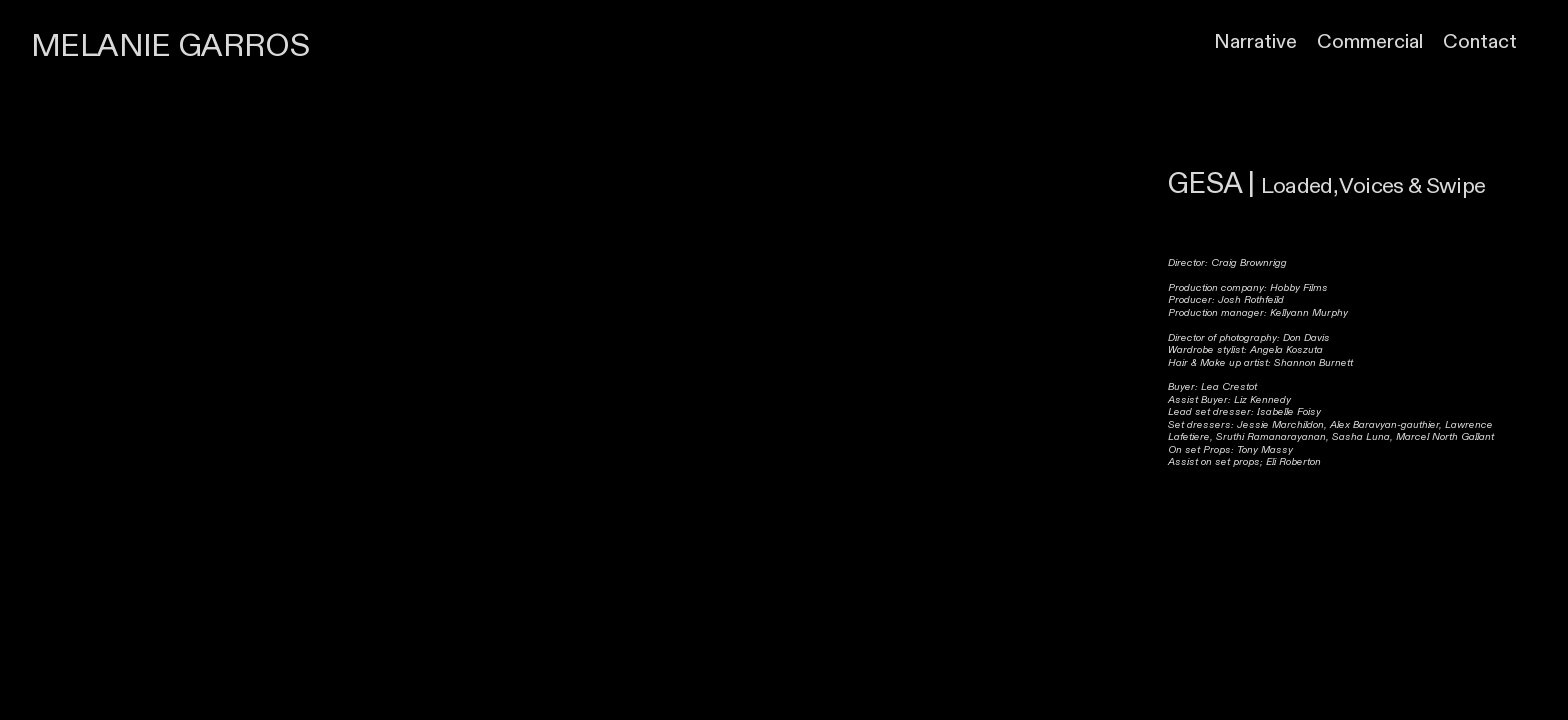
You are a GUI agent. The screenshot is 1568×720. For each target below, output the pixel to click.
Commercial (1370, 41)
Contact (1480, 41)
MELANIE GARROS (170, 46)
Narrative (1255, 41)
